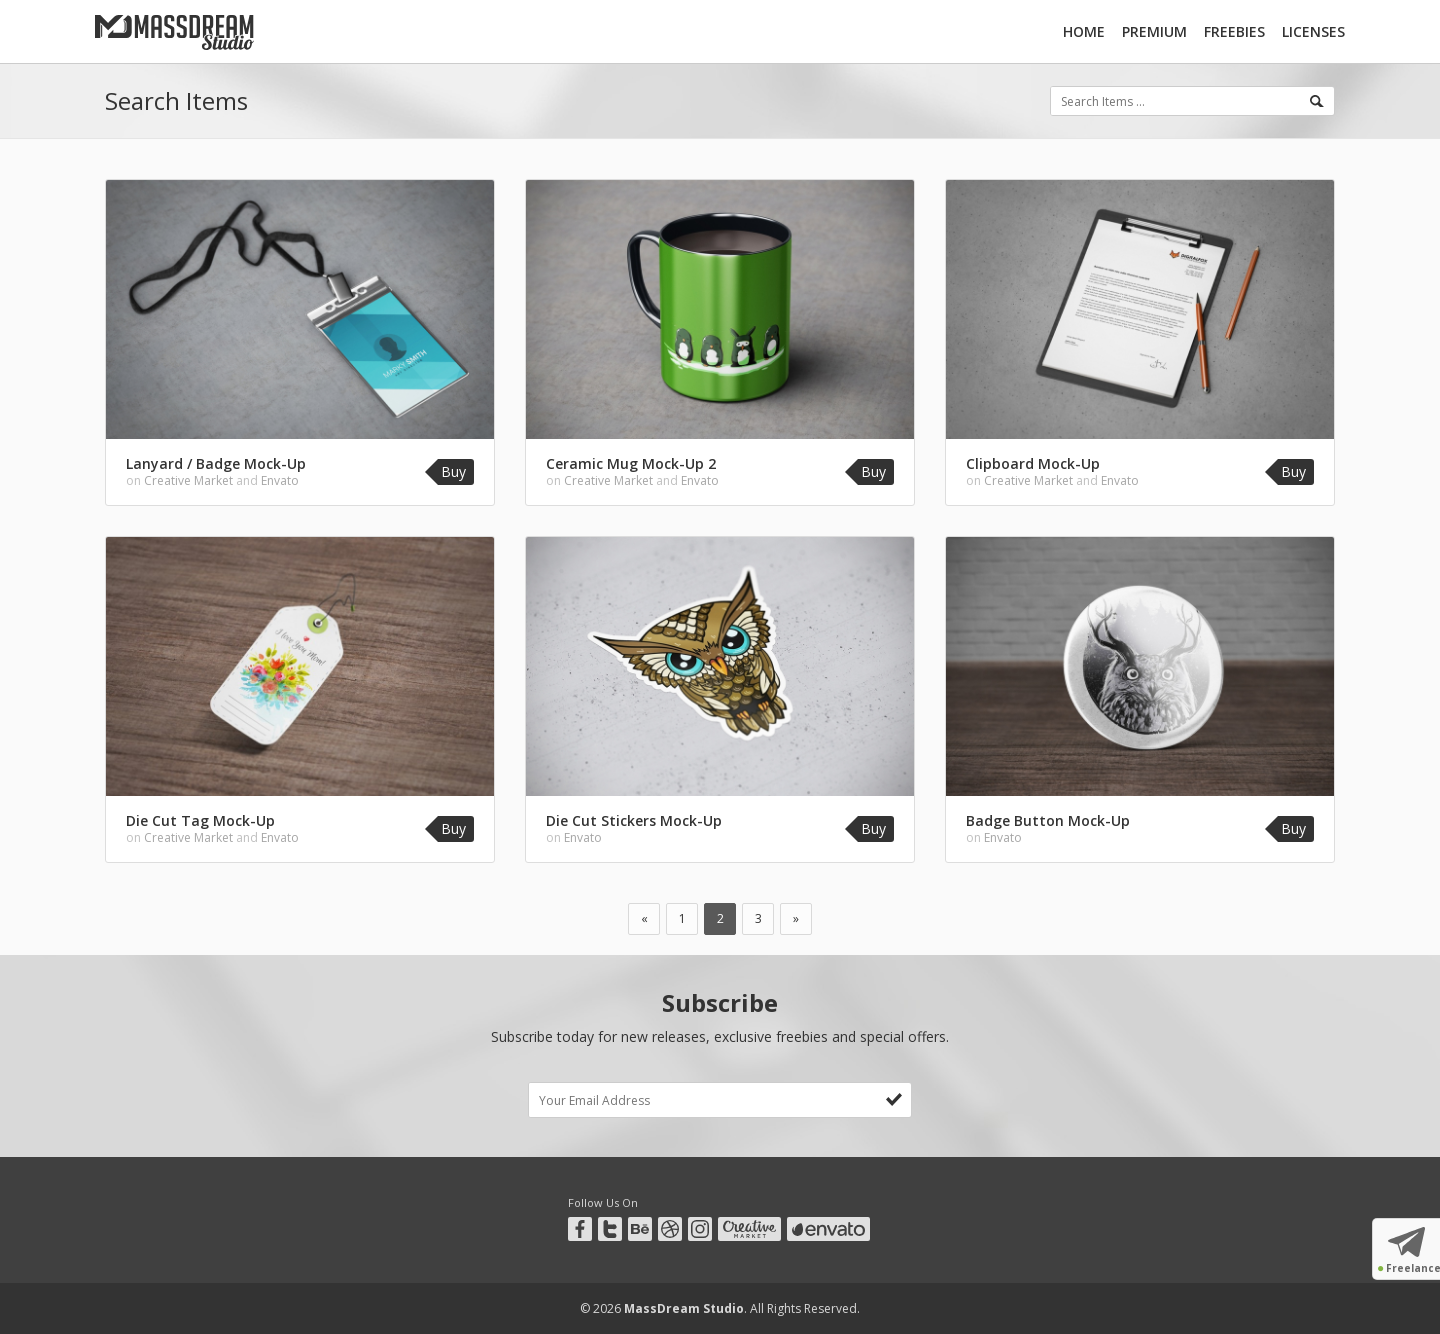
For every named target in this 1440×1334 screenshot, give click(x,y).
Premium (1154, 31)
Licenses (1313, 31)
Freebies (1234, 31)
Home (1084, 31)
